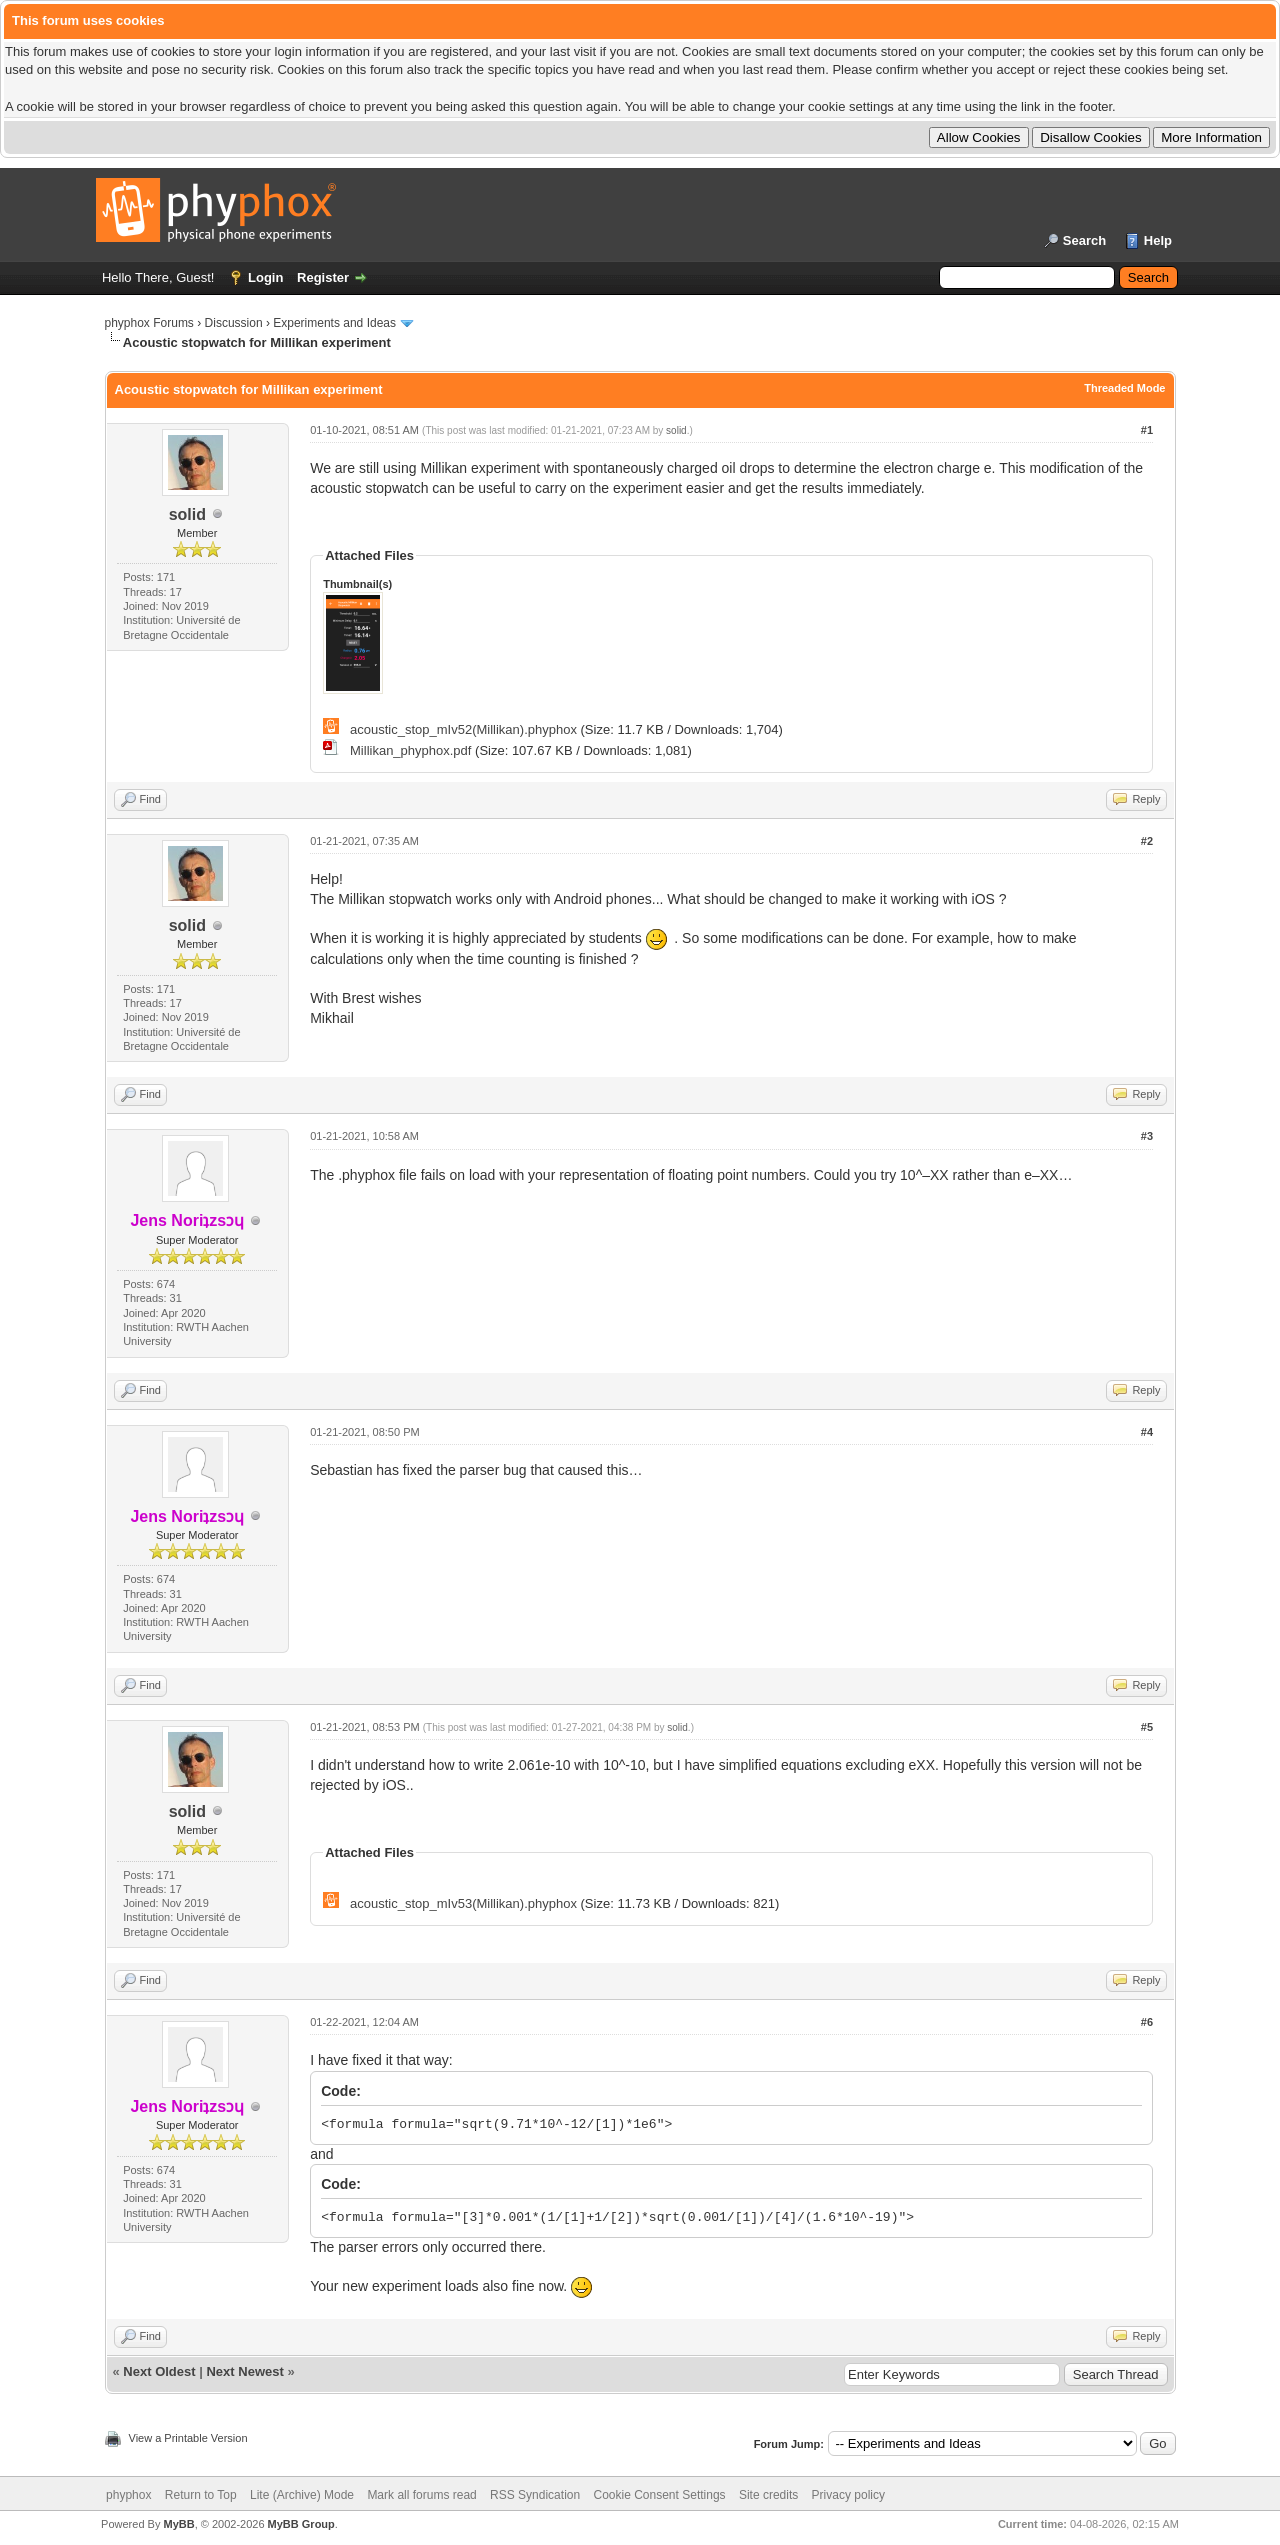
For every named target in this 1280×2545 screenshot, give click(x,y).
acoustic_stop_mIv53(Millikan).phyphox (463, 1903)
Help (1158, 240)
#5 (1147, 1727)
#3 (1147, 1136)
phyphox (128, 2495)
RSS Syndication (535, 2495)
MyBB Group (301, 2524)
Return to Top (201, 2495)
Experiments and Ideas (334, 323)
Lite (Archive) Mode (302, 2495)
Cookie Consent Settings (659, 2495)
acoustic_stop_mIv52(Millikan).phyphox (463, 729)
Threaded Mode (1124, 388)
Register (323, 277)
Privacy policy (848, 2495)
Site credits (768, 2495)
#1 (1147, 430)
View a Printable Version (188, 2438)
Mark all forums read (421, 2495)
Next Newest (244, 2371)
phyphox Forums (149, 323)
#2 (1147, 841)
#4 (1147, 1432)
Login (265, 277)
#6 (1147, 2022)
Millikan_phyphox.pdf (410, 750)
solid (187, 514)
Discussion (234, 323)
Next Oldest (159, 2371)
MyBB (178, 2524)
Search (1084, 240)
